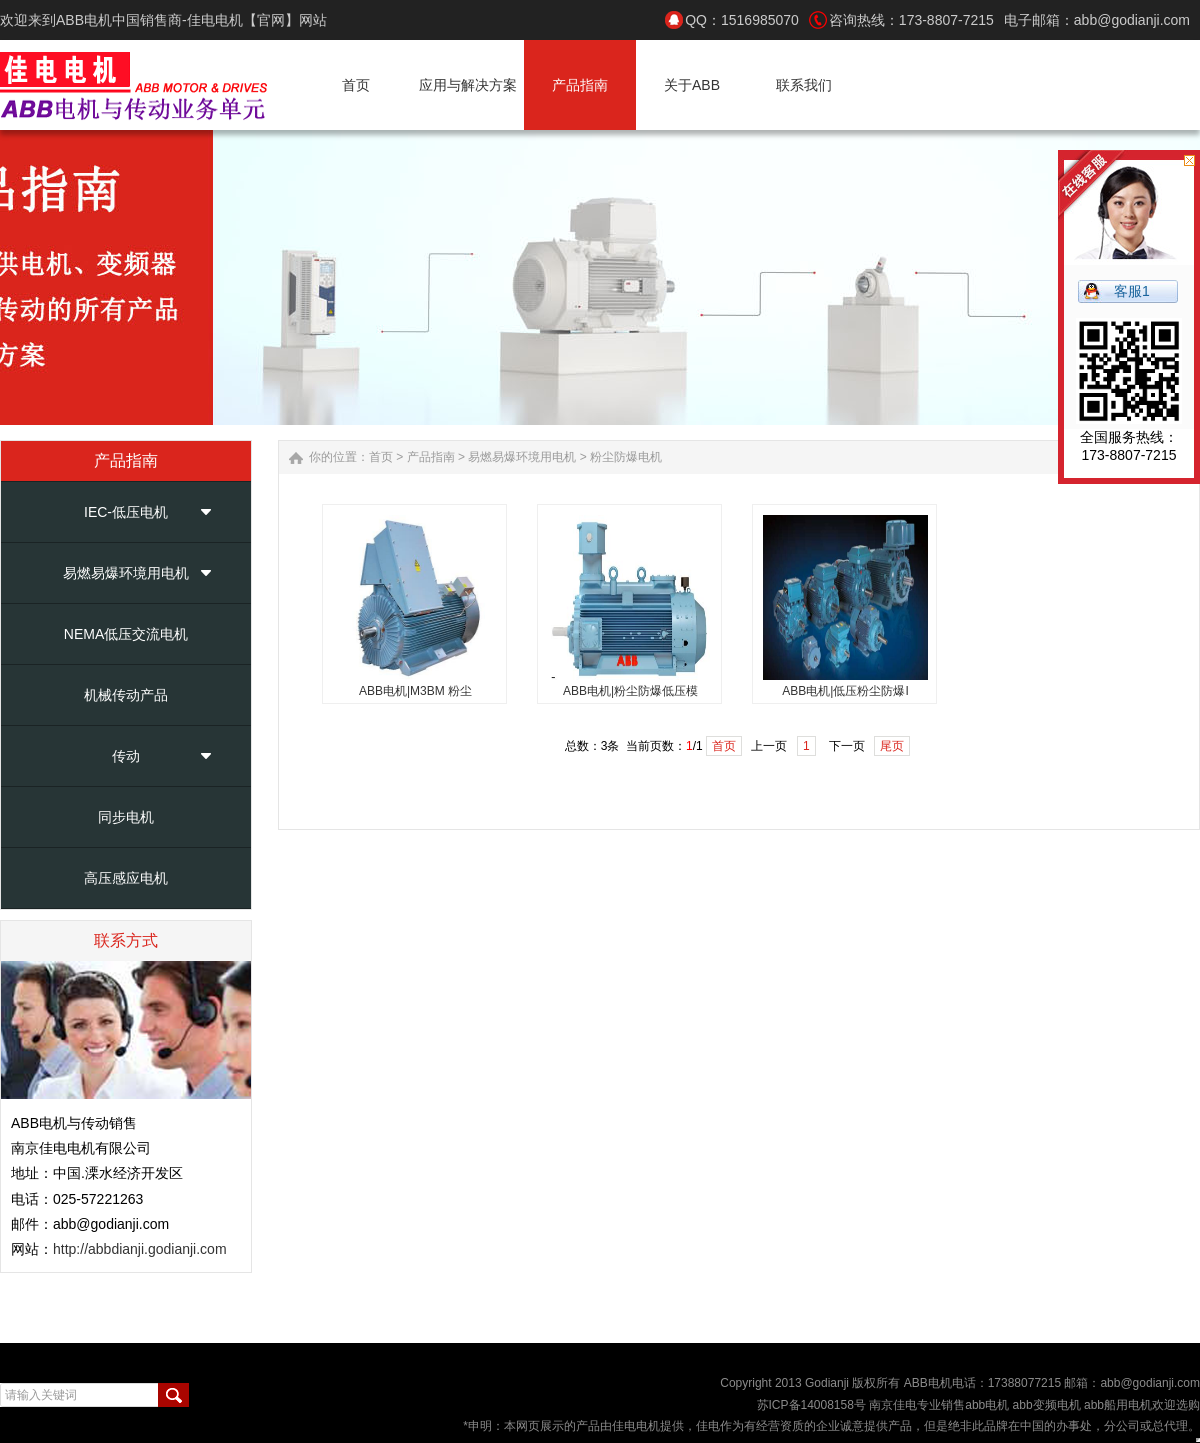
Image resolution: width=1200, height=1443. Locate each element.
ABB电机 (928, 1383)
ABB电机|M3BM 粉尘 (415, 691)
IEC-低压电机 (126, 512)
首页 (381, 457)
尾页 (892, 746)
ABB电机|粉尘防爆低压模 (630, 691)
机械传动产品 (126, 695)
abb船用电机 (1118, 1405)
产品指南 (431, 457)
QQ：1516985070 (742, 20)
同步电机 (126, 817)
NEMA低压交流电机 (126, 634)
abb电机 (987, 1405)
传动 (126, 756)
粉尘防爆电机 (626, 457)
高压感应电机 (126, 878)
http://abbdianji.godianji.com (140, 1249)
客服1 (1132, 291)
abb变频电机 (1044, 1405)
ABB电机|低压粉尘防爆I (845, 691)
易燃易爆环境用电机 (126, 573)
